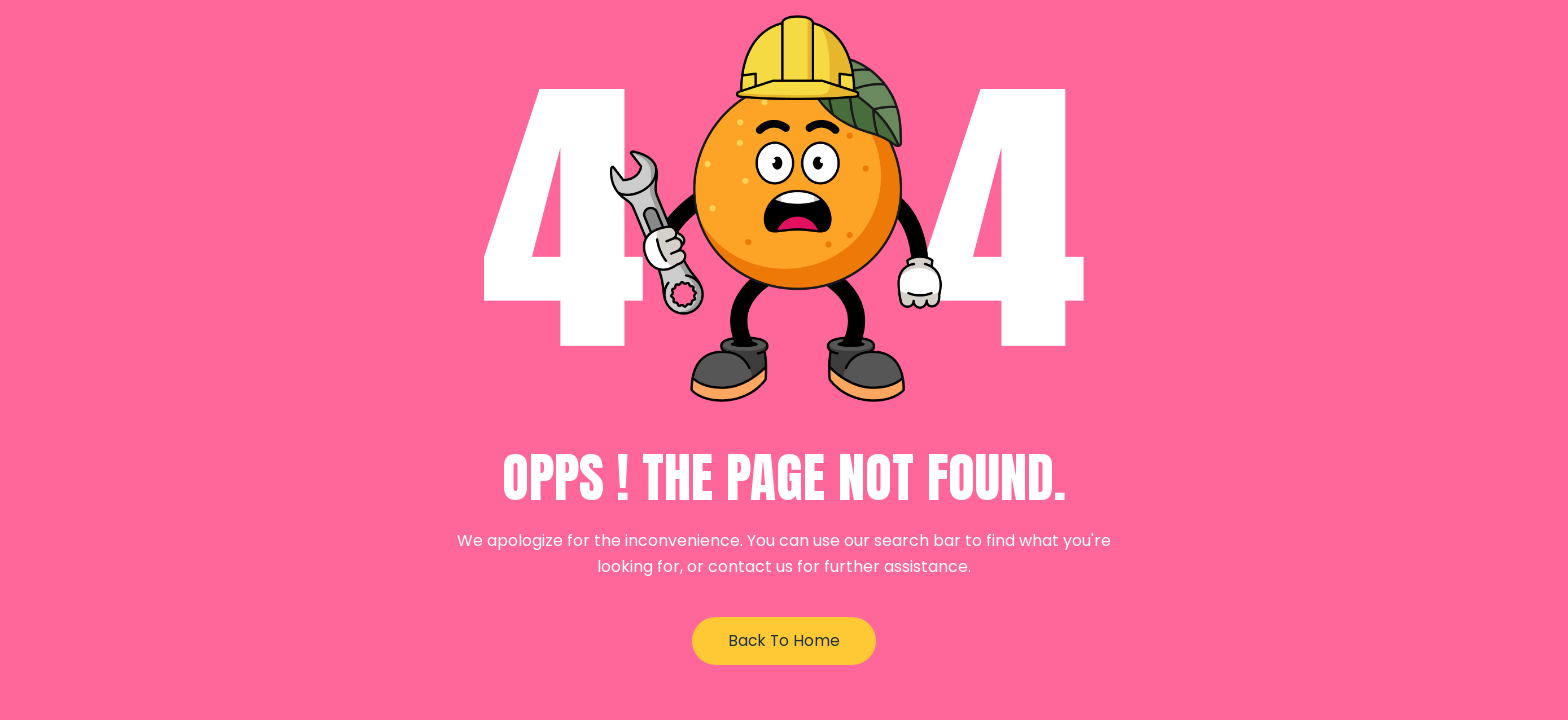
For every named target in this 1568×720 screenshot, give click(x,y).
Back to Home (784, 640)
